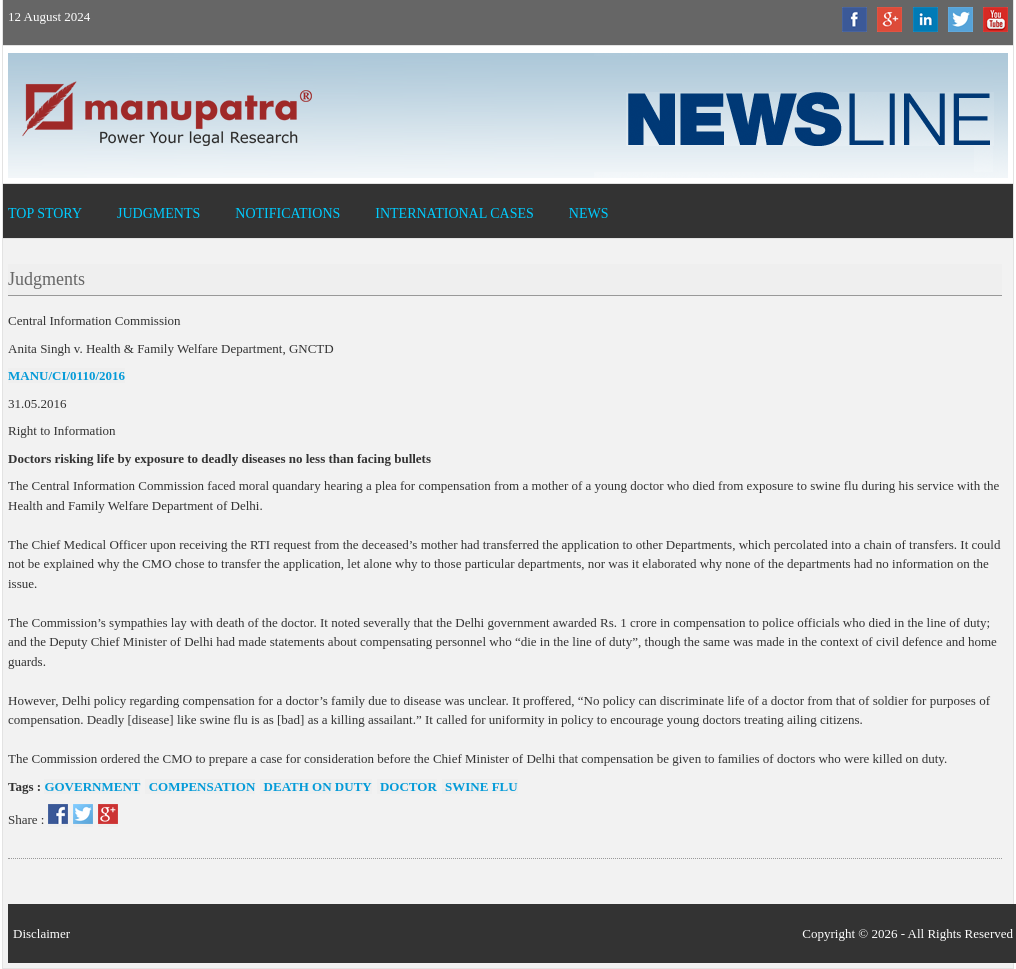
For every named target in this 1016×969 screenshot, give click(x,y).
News (589, 213)
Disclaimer (41, 933)
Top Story (45, 213)
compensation (200, 786)
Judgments (158, 213)
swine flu (480, 786)
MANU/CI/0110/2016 (66, 375)
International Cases (454, 213)
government (92, 786)
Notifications (287, 213)
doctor (407, 786)
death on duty (315, 786)
